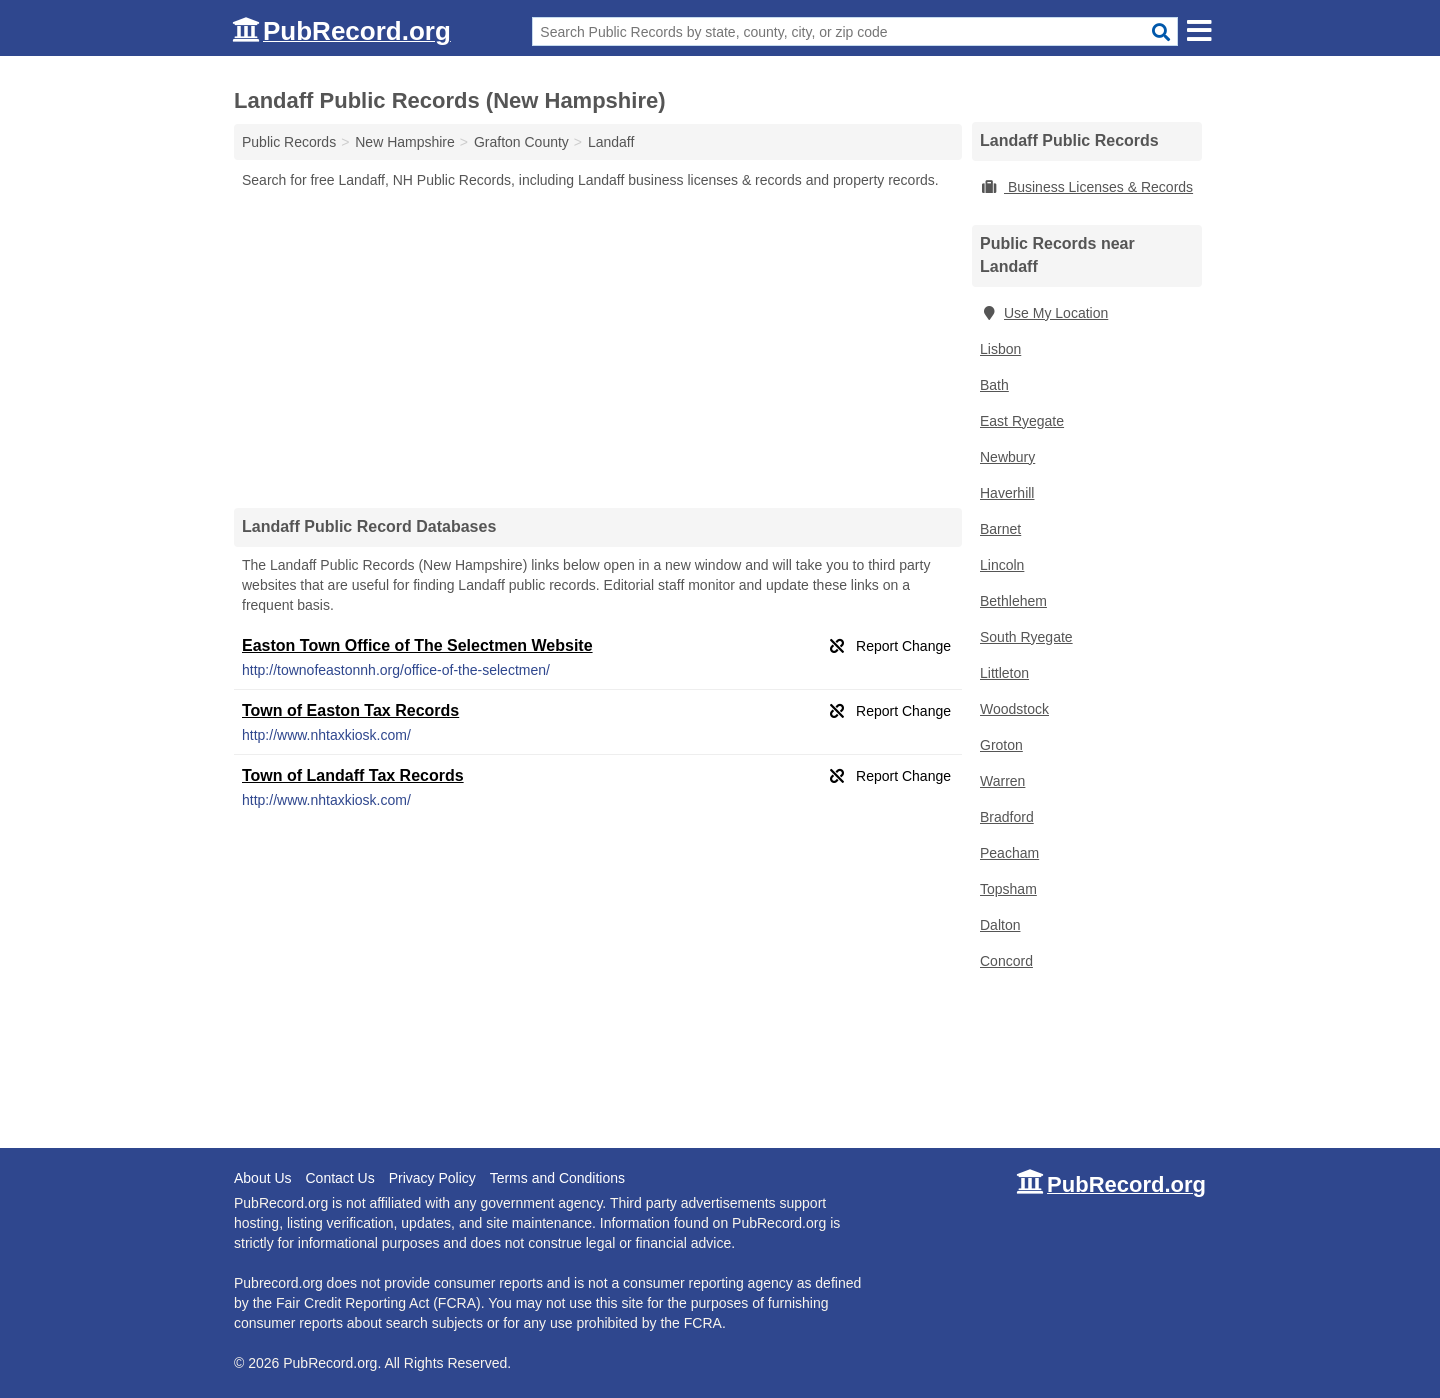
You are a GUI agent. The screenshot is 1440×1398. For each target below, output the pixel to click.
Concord (1006, 961)
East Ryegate (1022, 421)
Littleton (1004, 673)
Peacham (1009, 853)
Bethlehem (1013, 601)
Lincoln (1002, 565)
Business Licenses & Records (1086, 187)
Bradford (1007, 817)
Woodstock (1014, 709)
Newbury (1007, 457)
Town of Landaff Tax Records (353, 775)
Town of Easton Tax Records (350, 710)
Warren (1002, 781)
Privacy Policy (432, 1178)
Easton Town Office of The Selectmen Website (417, 645)
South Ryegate (1026, 637)
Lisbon (1000, 349)
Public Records (289, 142)
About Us (263, 1178)
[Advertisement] (598, 348)
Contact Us (339, 1178)
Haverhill (1007, 493)
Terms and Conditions (557, 1178)
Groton (1001, 745)
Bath (994, 385)
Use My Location (1044, 313)
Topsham (1008, 889)
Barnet (1000, 529)
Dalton (1000, 925)
